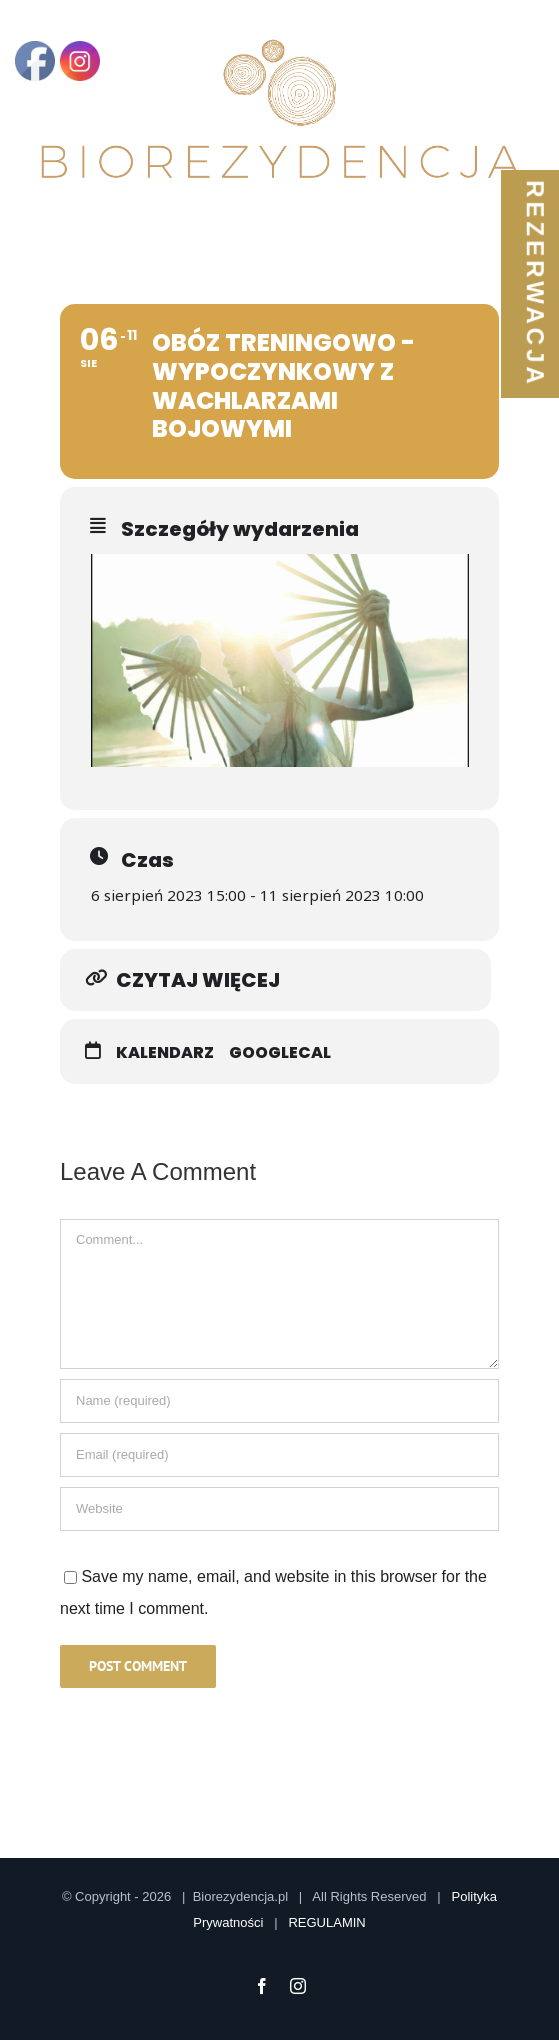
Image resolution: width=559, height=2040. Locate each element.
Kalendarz (165, 1052)
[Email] (279, 1455)
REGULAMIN (326, 1922)
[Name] (279, 1401)
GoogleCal (280, 1052)
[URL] (279, 1509)
